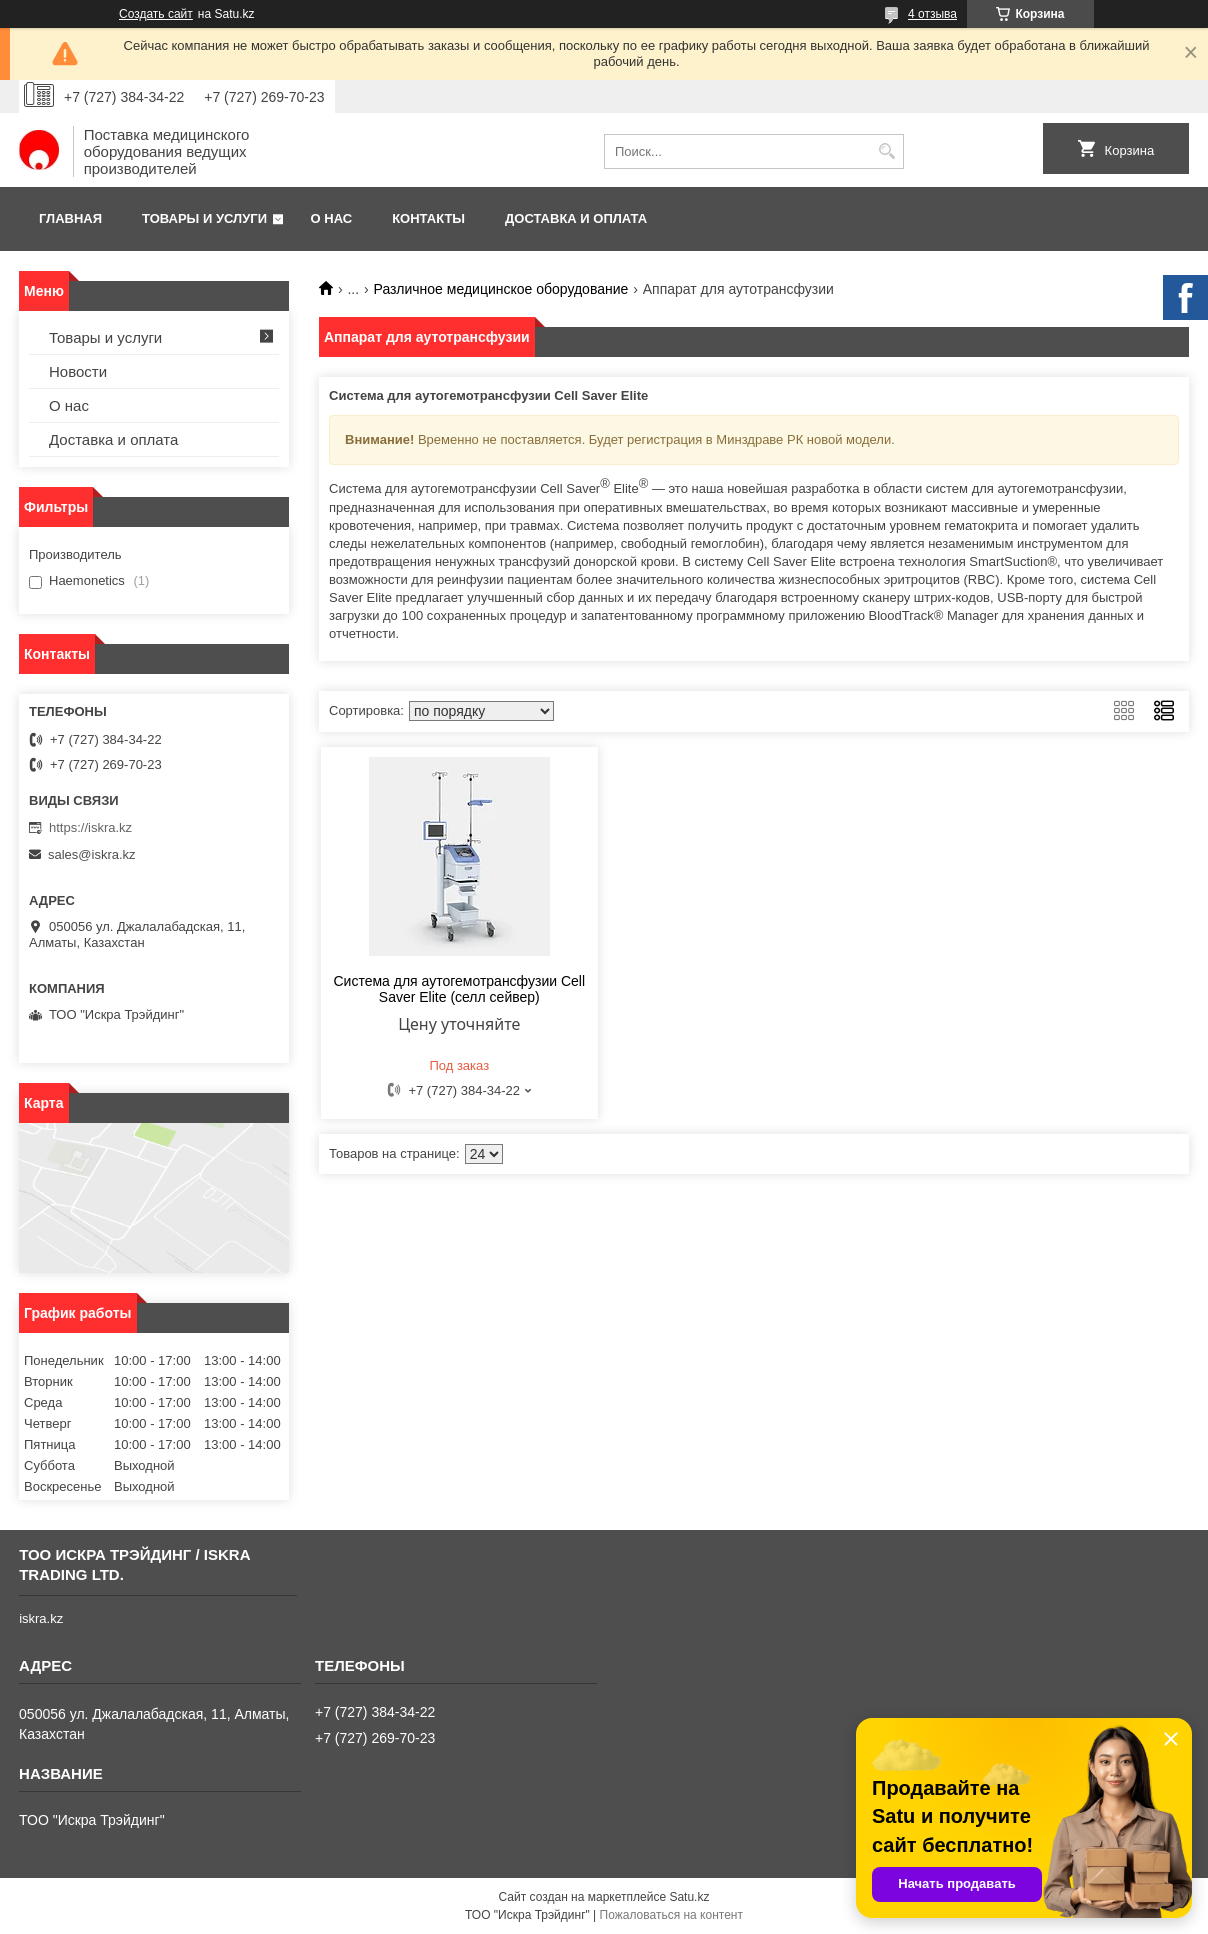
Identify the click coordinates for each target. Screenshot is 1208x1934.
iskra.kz (41, 1618)
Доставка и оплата (576, 218)
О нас (332, 218)
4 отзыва (932, 14)
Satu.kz (689, 1897)
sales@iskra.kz (92, 854)
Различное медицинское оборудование (501, 289)
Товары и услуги (204, 218)
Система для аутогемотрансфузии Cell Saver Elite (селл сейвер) (459, 989)
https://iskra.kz (90, 827)
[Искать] (886, 151)
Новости (78, 371)
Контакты (428, 218)
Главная (70, 218)
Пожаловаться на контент (671, 1915)
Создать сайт (156, 14)
